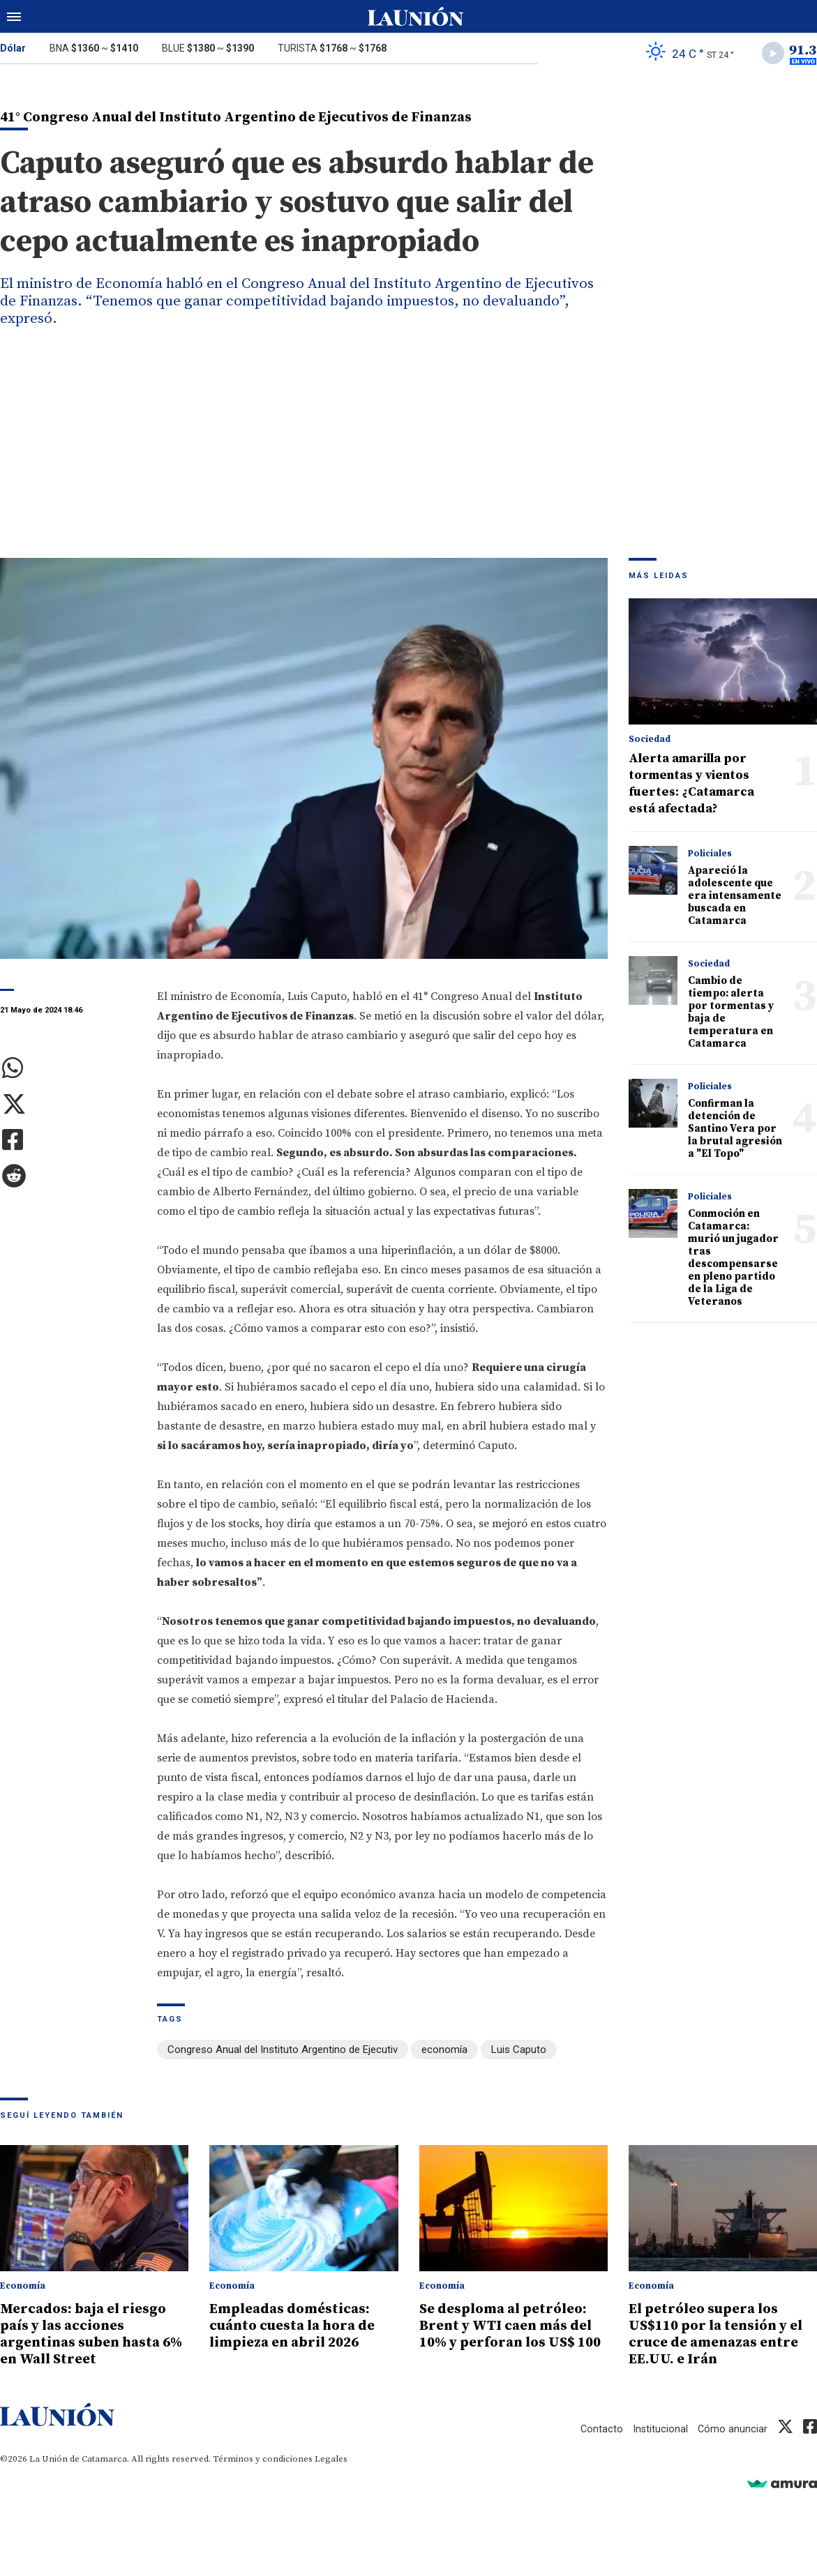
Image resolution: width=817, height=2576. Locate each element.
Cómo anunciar (732, 2429)
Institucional (659, 2429)
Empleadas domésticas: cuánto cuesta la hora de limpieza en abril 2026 (297, 2326)
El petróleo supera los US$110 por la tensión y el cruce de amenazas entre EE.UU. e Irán (721, 2335)
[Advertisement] (408, 455)
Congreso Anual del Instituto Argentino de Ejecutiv (282, 2051)
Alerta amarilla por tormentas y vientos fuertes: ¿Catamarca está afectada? (691, 785)
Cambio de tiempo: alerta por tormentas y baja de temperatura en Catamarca (731, 1014)
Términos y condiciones (263, 2458)
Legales (331, 2458)
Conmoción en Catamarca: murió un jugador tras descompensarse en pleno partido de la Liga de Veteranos (733, 1259)
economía (444, 2051)
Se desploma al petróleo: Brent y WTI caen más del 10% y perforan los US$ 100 (512, 2335)
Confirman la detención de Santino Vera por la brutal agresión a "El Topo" (735, 1130)
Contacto (600, 2429)
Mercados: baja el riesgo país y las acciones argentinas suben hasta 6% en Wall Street (87, 2335)
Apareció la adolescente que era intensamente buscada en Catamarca (734, 897)
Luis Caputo (518, 2051)
